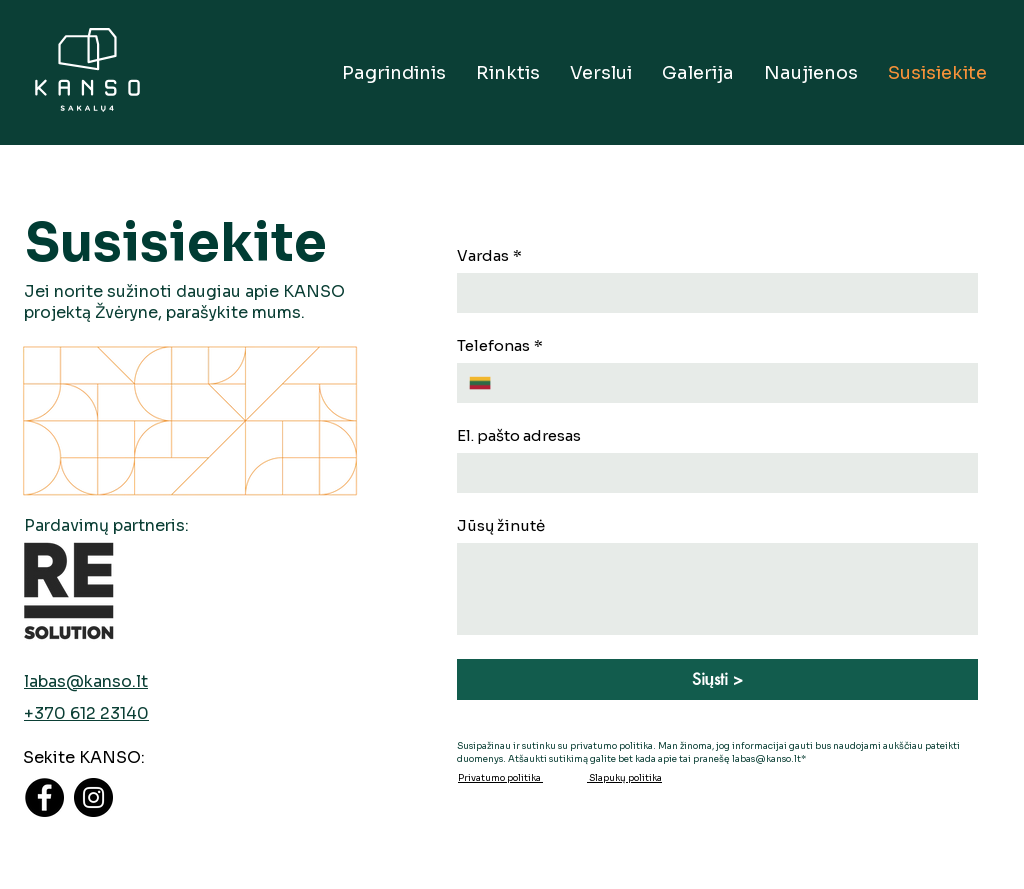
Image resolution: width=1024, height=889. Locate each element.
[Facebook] (44, 797)
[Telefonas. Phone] (734, 383)
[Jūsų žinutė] (717, 589)
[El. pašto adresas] (711, 473)
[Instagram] (93, 797)
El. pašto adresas (519, 436)
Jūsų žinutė (501, 526)
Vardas (489, 256)
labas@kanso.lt (86, 681)
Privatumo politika (500, 778)
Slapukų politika (624, 778)
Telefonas (500, 346)
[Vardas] (711, 293)
